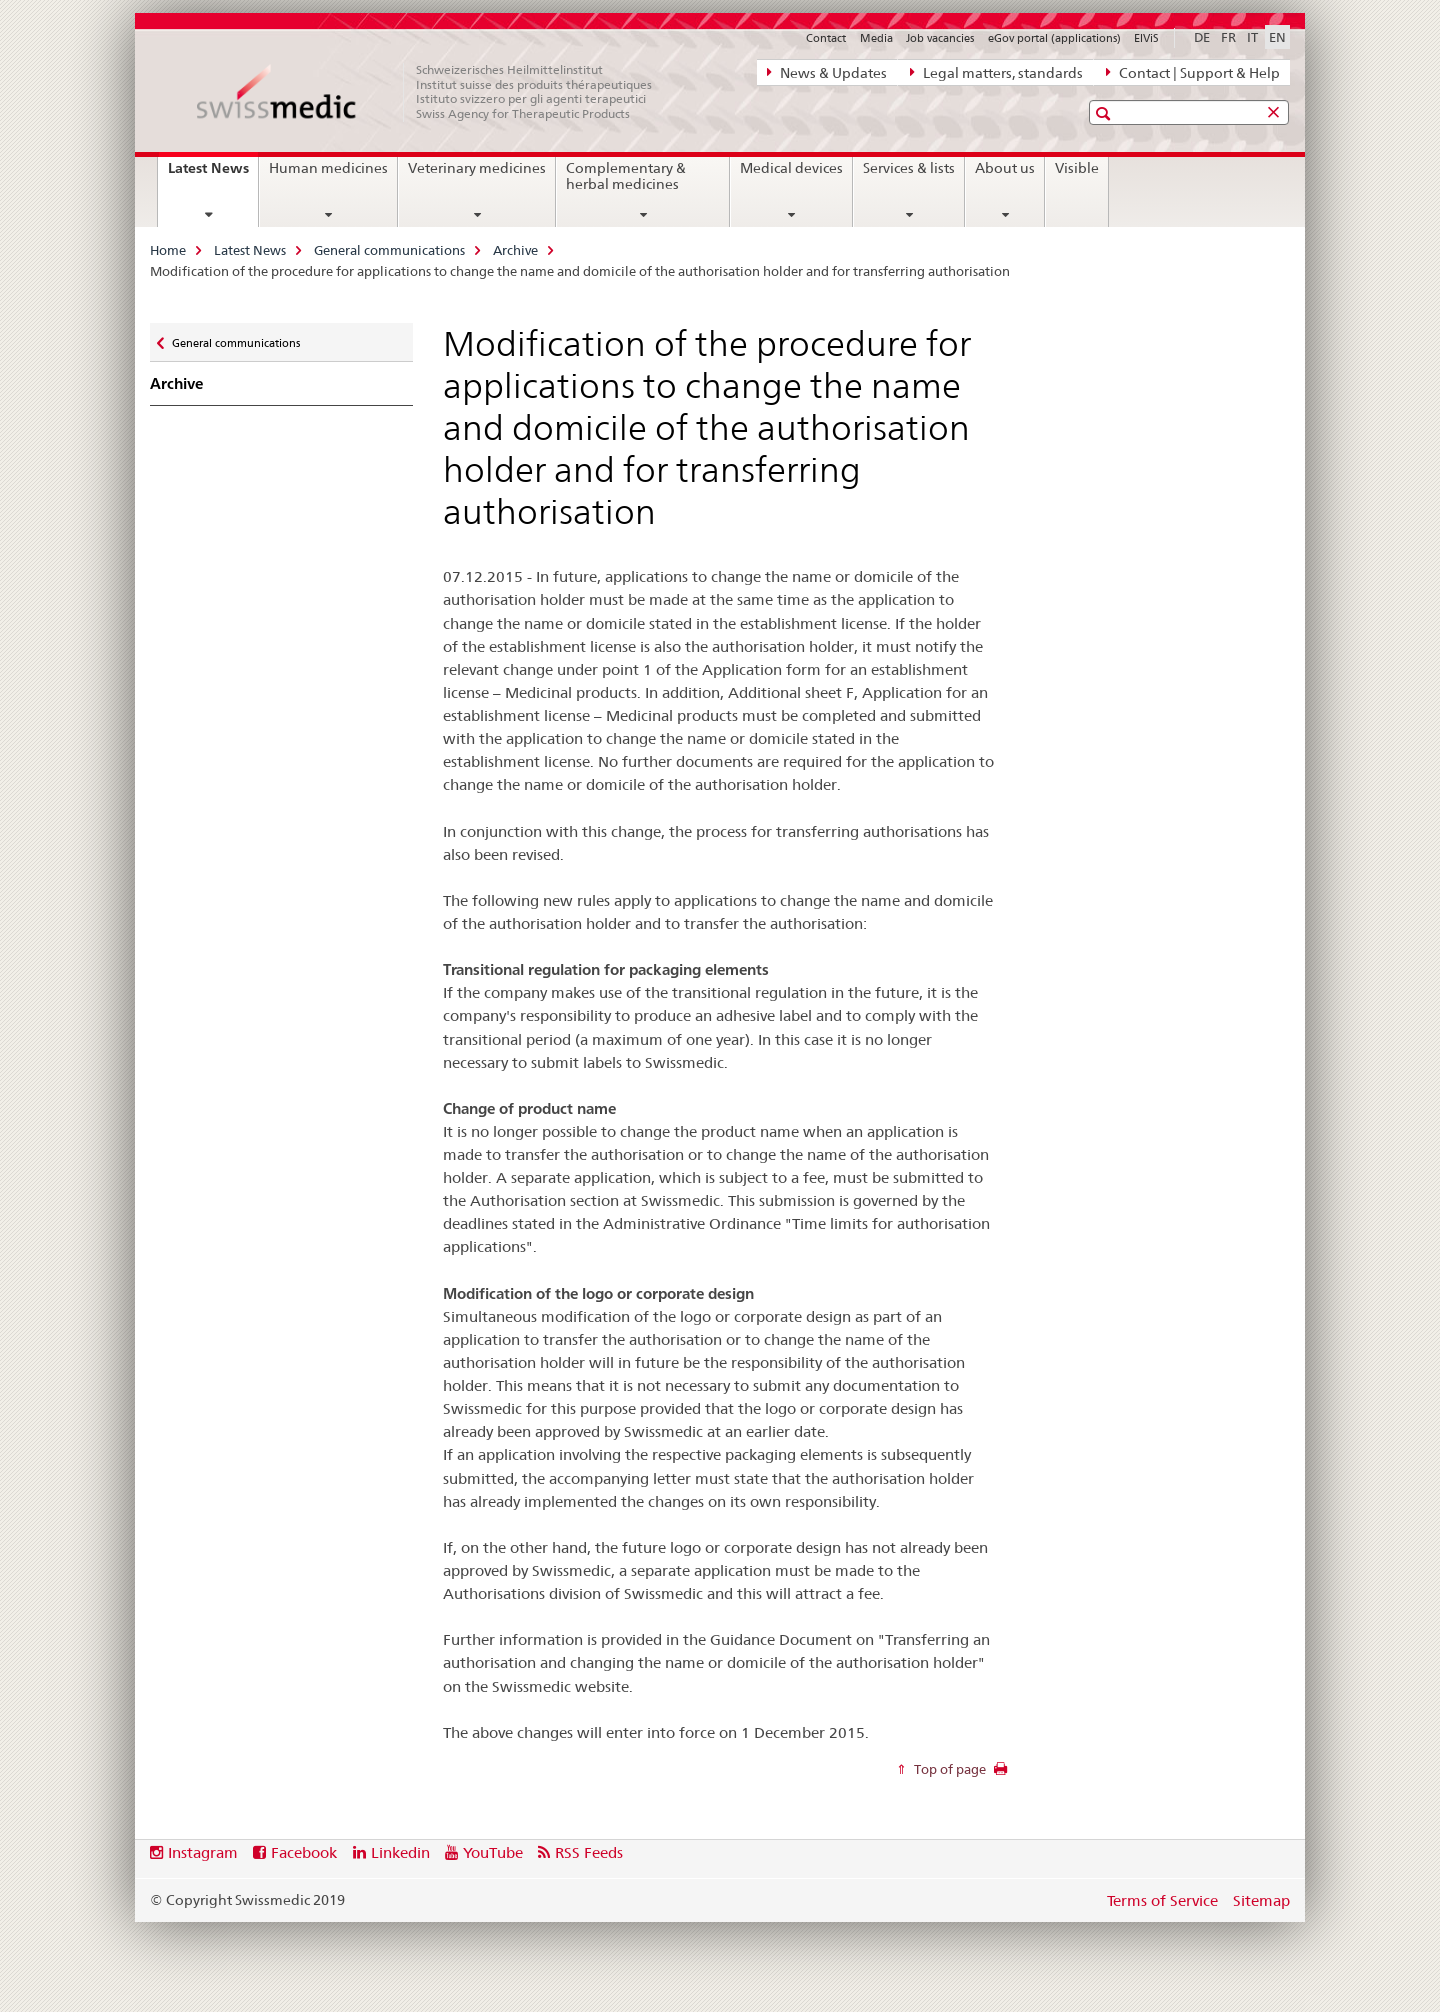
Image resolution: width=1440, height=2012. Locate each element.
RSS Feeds (589, 1852)
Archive (515, 250)
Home (168, 250)
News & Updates (827, 72)
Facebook (304, 1852)
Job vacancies (940, 38)
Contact (826, 38)
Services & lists (909, 168)
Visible (1077, 168)
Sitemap (1261, 1900)
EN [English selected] (1277, 37)
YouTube (493, 1852)
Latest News (213, 175)
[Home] (435, 92)
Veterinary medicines (477, 168)
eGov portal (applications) (1054, 38)
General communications (389, 250)
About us (1005, 168)
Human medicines (328, 168)
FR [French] (1228, 37)
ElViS (1146, 38)
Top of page (948, 1769)
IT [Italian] (1252, 37)
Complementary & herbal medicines (626, 176)
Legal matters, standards (996, 72)
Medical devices (791, 168)
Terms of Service (1162, 1900)
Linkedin (400, 1852)
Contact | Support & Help (1193, 72)
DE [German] (1202, 37)
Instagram (203, 1852)
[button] (1105, 113)
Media (876, 38)
